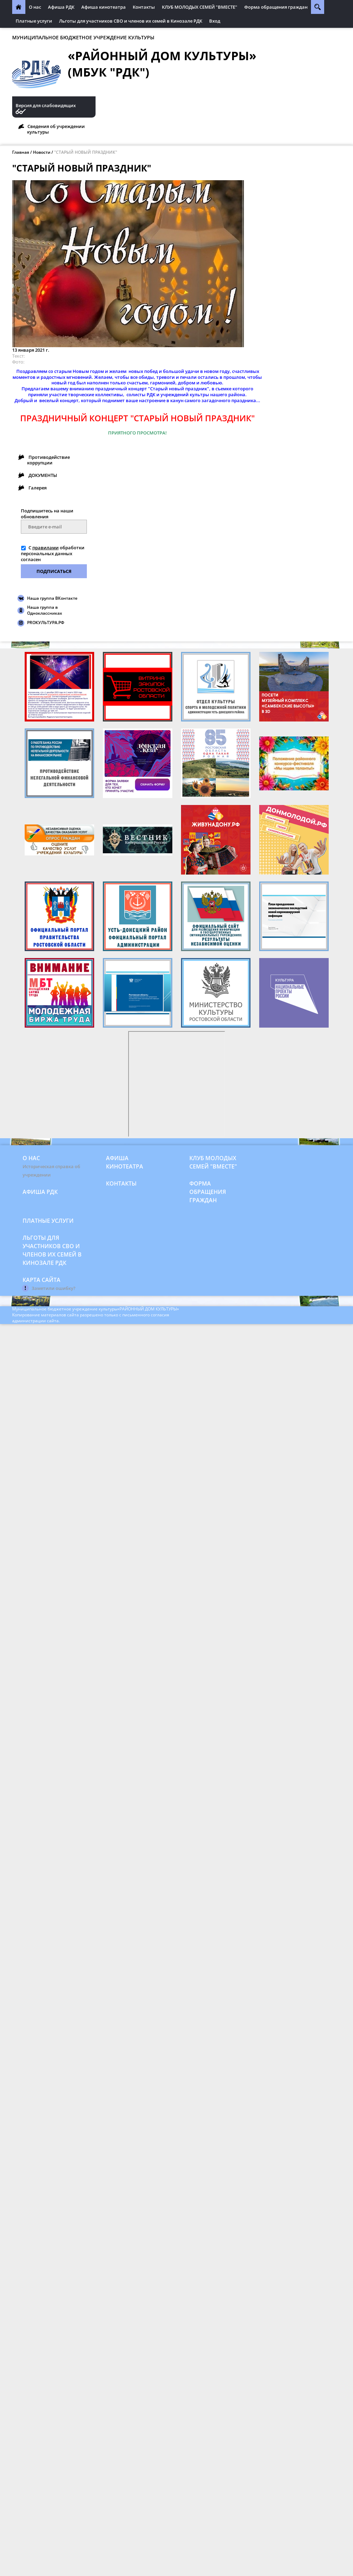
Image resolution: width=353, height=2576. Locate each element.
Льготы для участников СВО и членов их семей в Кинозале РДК (130, 21)
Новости (41, 152)
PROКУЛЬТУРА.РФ (45, 622)
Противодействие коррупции (48, 460)
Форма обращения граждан (275, 7)
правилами (45, 547)
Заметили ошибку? (53, 1288)
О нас (35, 7)
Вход (214, 21)
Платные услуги (34, 21)
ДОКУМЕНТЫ (42, 475)
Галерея (37, 488)
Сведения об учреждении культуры (56, 129)
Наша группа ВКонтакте (52, 598)
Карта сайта (41, 1280)
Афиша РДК (61, 7)
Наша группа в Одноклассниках (44, 610)
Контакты (144, 7)
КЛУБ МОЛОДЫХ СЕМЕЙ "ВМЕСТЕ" (199, 7)
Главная (20, 152)
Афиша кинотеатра (103, 7)
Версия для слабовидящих (46, 106)
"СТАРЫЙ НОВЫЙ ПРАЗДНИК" (85, 152)
